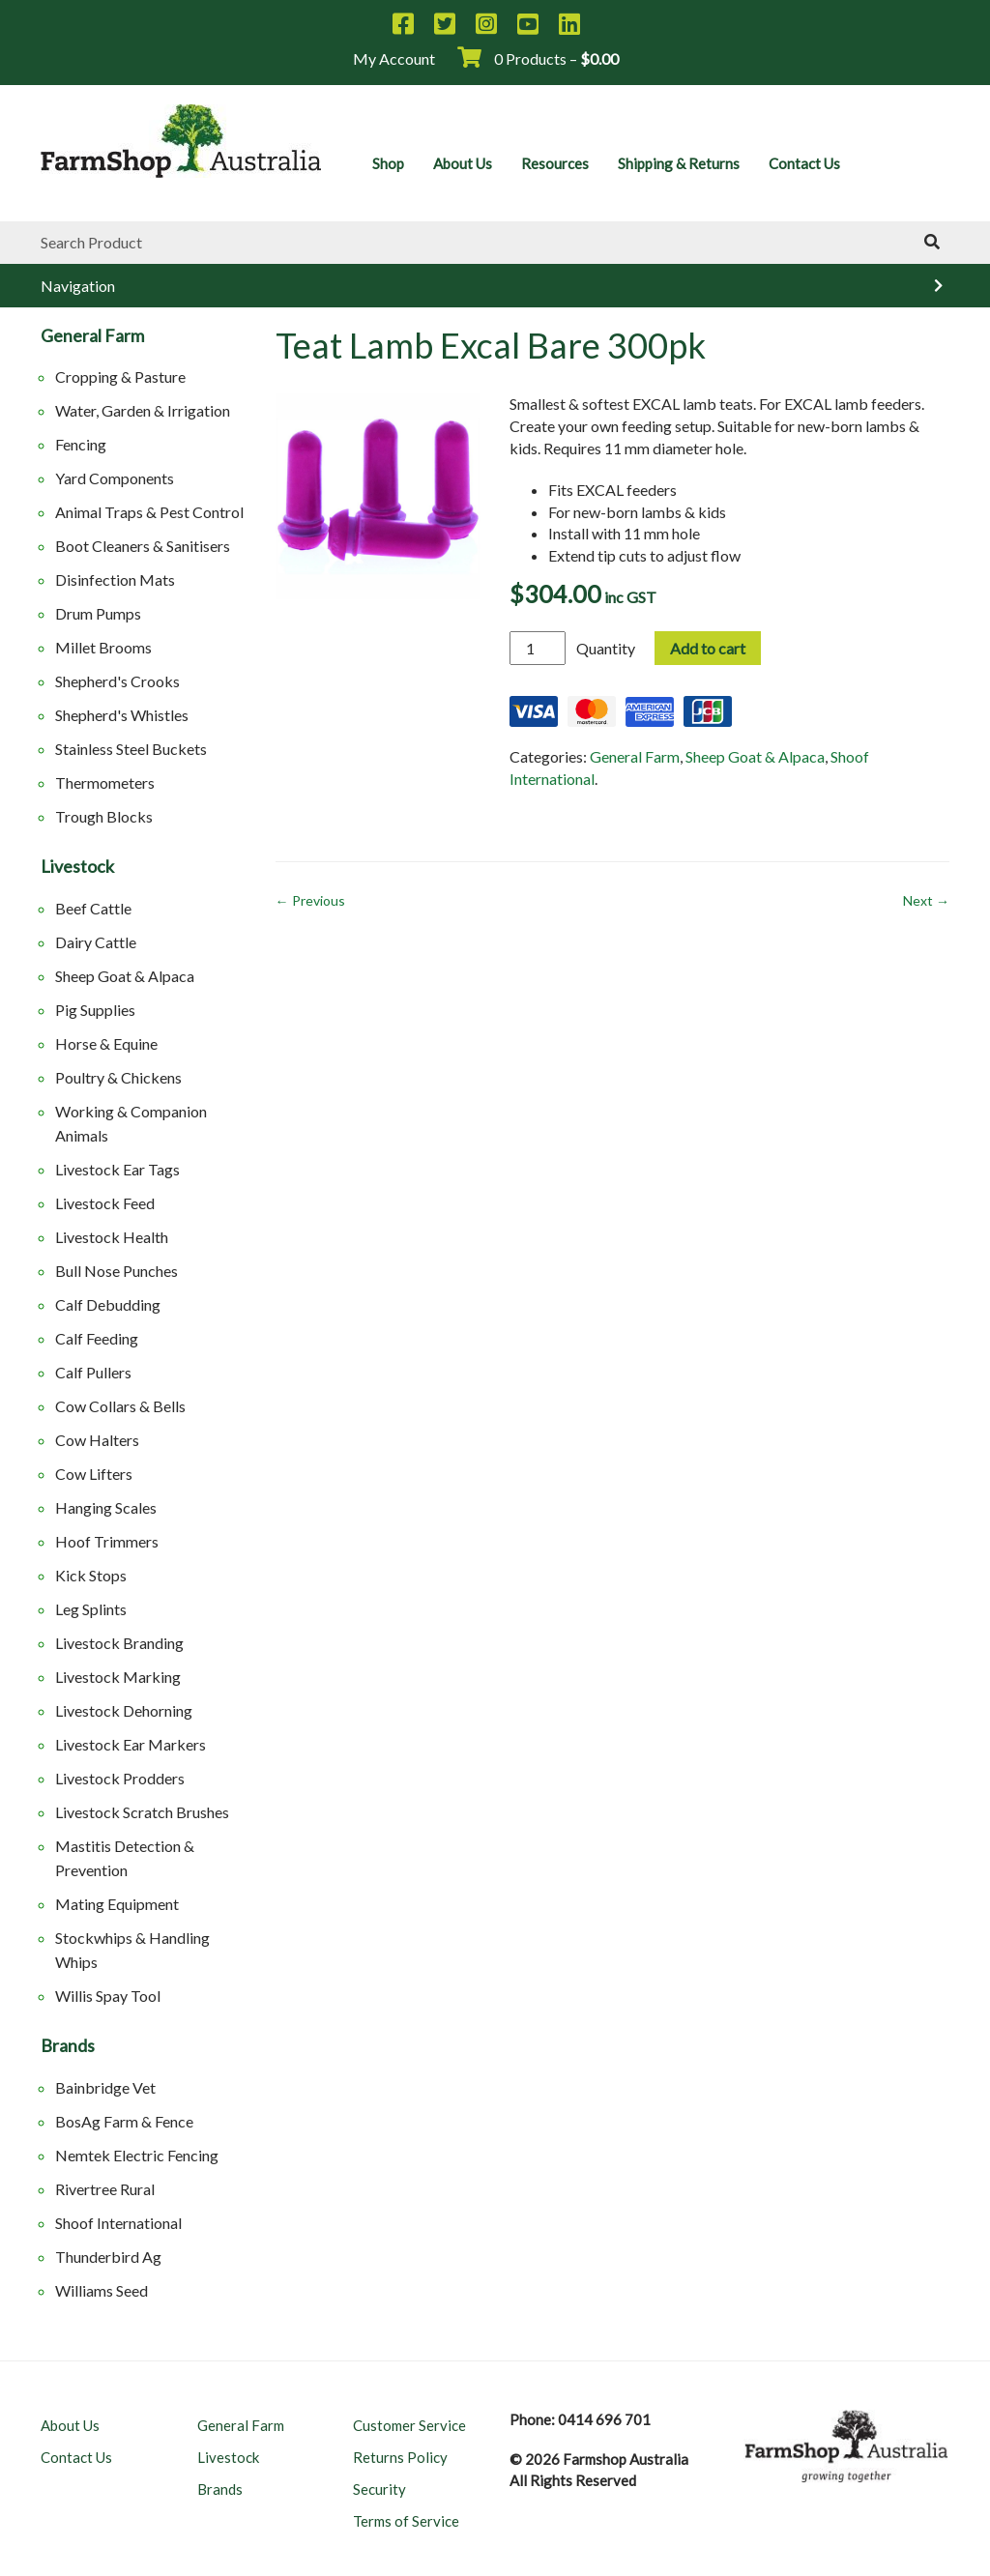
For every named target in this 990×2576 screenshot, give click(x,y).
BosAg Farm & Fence (124, 2121)
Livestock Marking (118, 1676)
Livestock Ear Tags (117, 1169)
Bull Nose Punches (116, 1270)
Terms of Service (406, 2521)
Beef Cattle (93, 908)
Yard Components (114, 478)
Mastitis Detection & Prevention (124, 1858)
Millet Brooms (103, 647)
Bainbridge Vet (105, 2087)
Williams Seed (101, 2290)
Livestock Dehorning (123, 1710)
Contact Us (804, 163)
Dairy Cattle (95, 942)
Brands (68, 2046)
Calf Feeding (96, 1338)
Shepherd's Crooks (117, 681)
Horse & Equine (106, 1043)
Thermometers (105, 782)
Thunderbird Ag (108, 2256)
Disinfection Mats (115, 579)
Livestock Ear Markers (130, 1744)
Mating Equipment (117, 1904)
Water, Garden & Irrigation (142, 410)
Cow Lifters (93, 1473)
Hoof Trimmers (107, 1541)
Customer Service (409, 2425)
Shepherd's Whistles (122, 715)
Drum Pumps (98, 613)
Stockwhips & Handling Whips (132, 1949)
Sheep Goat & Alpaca (124, 976)
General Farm (92, 336)
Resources (555, 163)
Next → (926, 900)
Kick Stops (91, 1575)
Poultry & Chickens (118, 1077)
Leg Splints (91, 1609)
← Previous (310, 900)
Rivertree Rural (105, 2189)
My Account (394, 58)
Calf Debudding (107, 1304)
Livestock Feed (105, 1203)
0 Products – (538, 58)
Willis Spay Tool (107, 1995)
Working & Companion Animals (131, 1123)
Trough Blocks (104, 816)
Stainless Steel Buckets (131, 748)
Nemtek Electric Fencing (136, 2155)
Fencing (80, 444)
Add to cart (707, 648)
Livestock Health (111, 1237)
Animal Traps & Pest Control (149, 512)
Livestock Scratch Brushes (142, 1812)
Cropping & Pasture (120, 376)
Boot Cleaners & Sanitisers (142, 545)
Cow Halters (97, 1440)
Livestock (77, 867)
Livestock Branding (119, 1643)
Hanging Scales (106, 1507)
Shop (388, 163)
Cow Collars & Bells (120, 1406)
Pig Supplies (95, 1009)
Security (379, 2489)
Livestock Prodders (120, 1778)
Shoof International (118, 2223)
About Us (462, 163)
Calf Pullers (93, 1372)
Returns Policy (400, 2457)
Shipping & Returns (679, 163)
